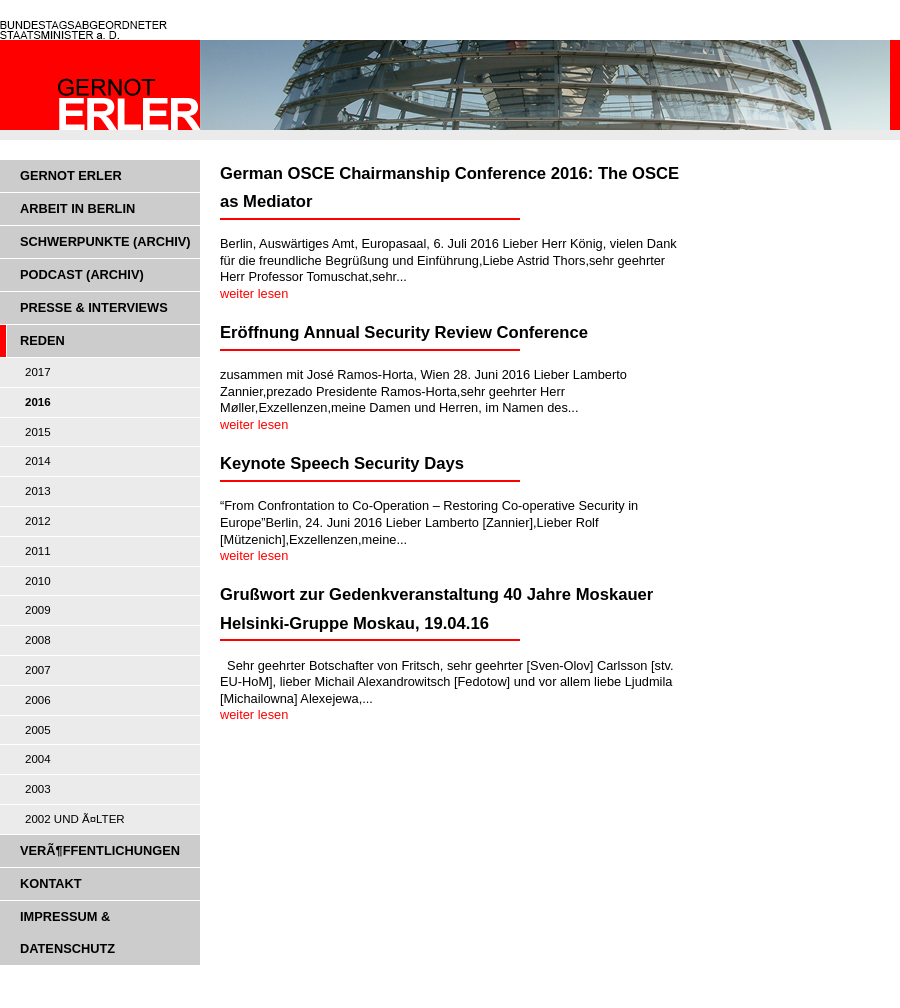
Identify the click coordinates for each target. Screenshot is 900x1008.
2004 (38, 759)
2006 (38, 700)
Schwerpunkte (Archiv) (105, 241)
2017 (38, 372)
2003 (38, 789)
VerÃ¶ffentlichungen (100, 850)
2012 (38, 521)
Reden (42, 340)
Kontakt (51, 883)
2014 (38, 461)
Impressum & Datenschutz (67, 932)
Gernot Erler (71, 175)
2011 (38, 551)
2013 (38, 491)
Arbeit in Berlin (77, 208)
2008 (38, 640)
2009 (38, 610)
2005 (38, 730)
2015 (38, 432)
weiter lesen (254, 293)
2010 (38, 581)
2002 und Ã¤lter (75, 819)
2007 (38, 670)
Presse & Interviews (94, 307)
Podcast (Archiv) (82, 274)
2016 (38, 402)
